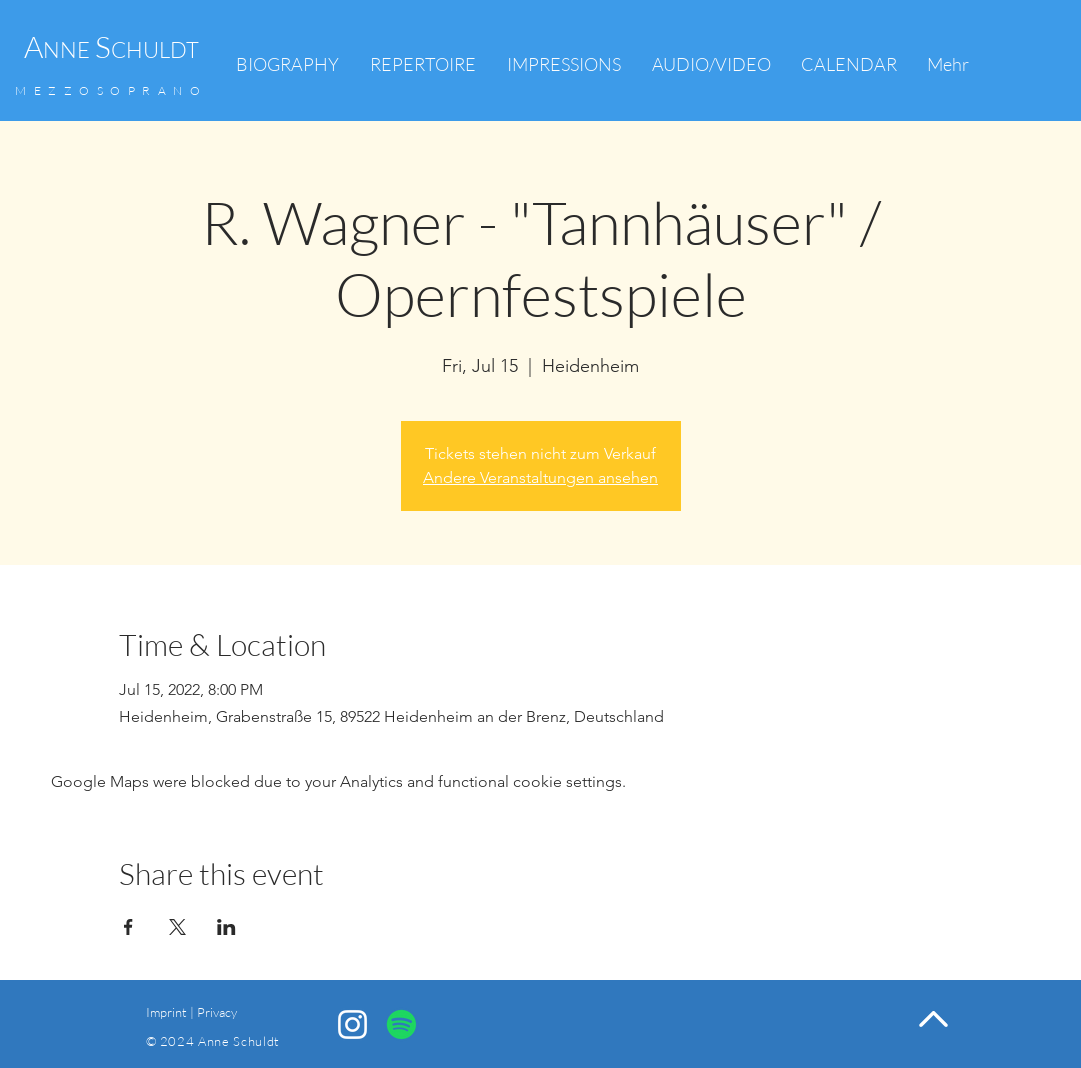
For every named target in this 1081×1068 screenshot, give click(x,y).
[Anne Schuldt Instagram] (352, 1024)
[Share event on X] (177, 927)
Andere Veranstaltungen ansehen (540, 477)
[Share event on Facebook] (128, 927)
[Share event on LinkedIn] (226, 927)
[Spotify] (401, 1024)
